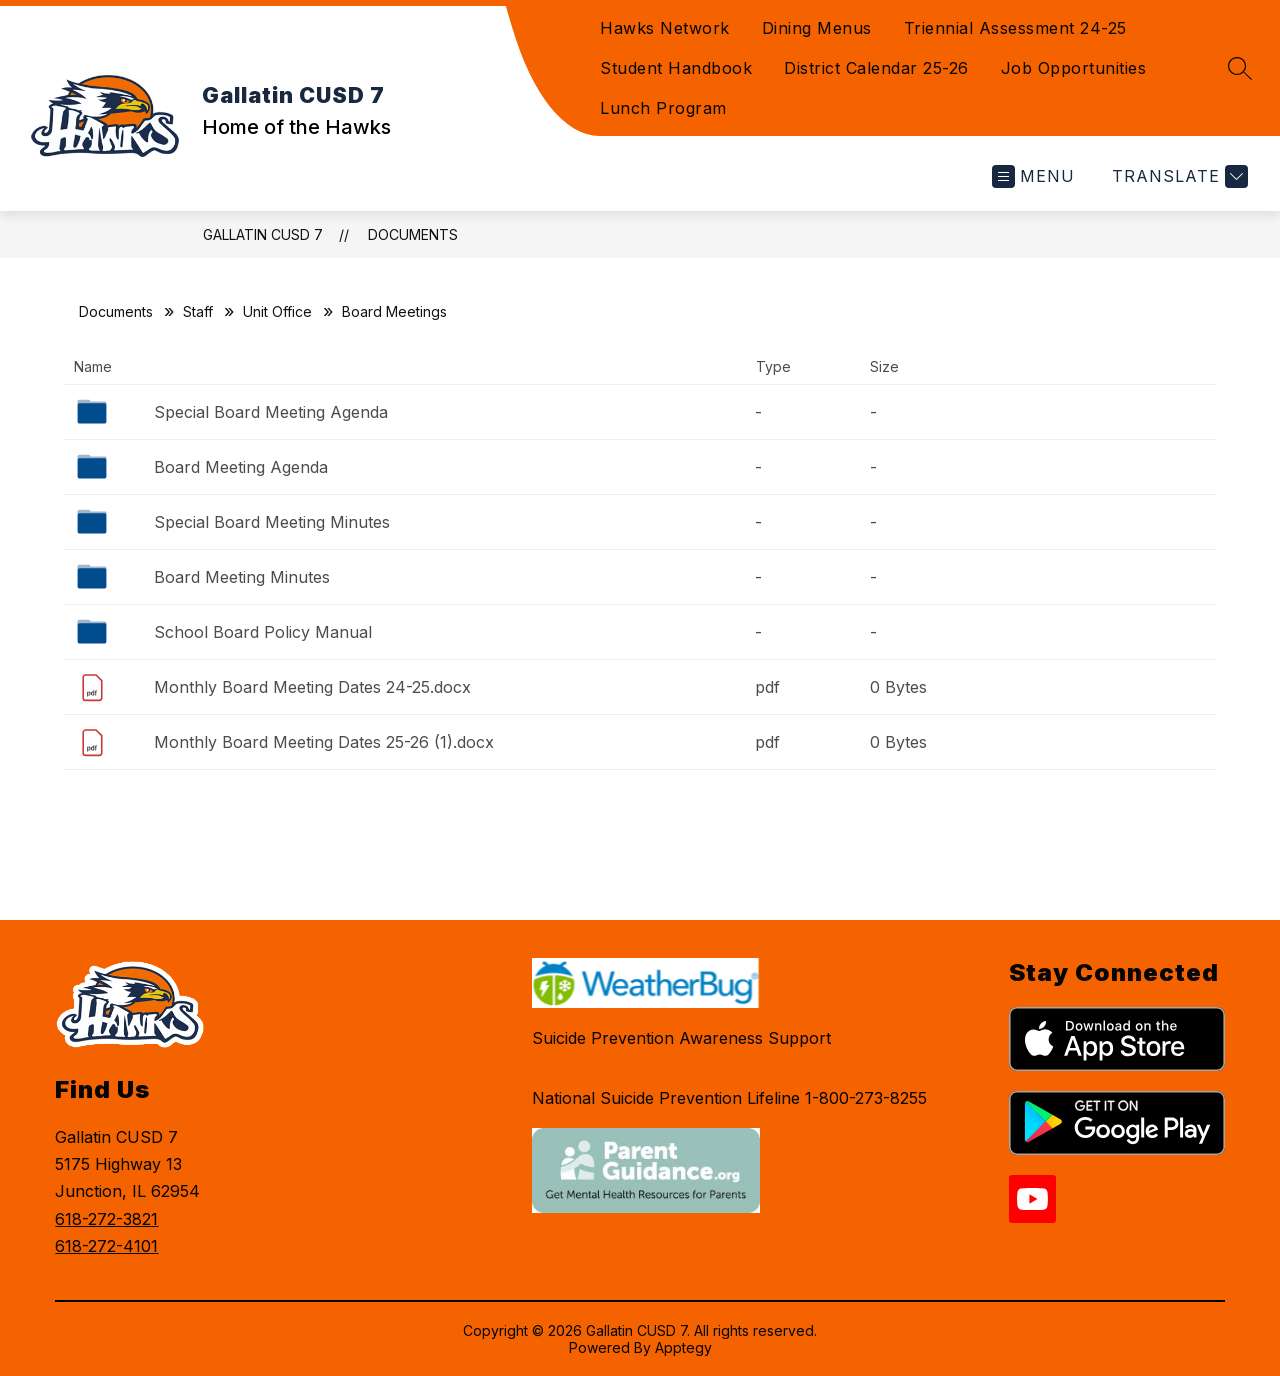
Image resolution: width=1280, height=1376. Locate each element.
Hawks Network (665, 28)
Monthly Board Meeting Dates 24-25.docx (312, 687)
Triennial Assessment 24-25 (1015, 28)
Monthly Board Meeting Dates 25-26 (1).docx (324, 742)
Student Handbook (676, 68)
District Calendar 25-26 (876, 68)
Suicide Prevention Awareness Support (681, 1038)
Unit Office (277, 311)
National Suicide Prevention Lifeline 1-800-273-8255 (729, 1098)
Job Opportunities (1074, 68)
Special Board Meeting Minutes (272, 522)
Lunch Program (663, 108)
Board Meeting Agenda (241, 467)
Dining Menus (817, 28)
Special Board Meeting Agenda (271, 412)
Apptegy (683, 1347)
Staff (198, 311)
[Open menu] (1033, 176)
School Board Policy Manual (263, 632)
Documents (413, 234)
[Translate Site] (1177, 176)
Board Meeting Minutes (242, 577)
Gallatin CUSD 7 (263, 234)
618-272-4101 (106, 1246)
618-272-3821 (106, 1219)
